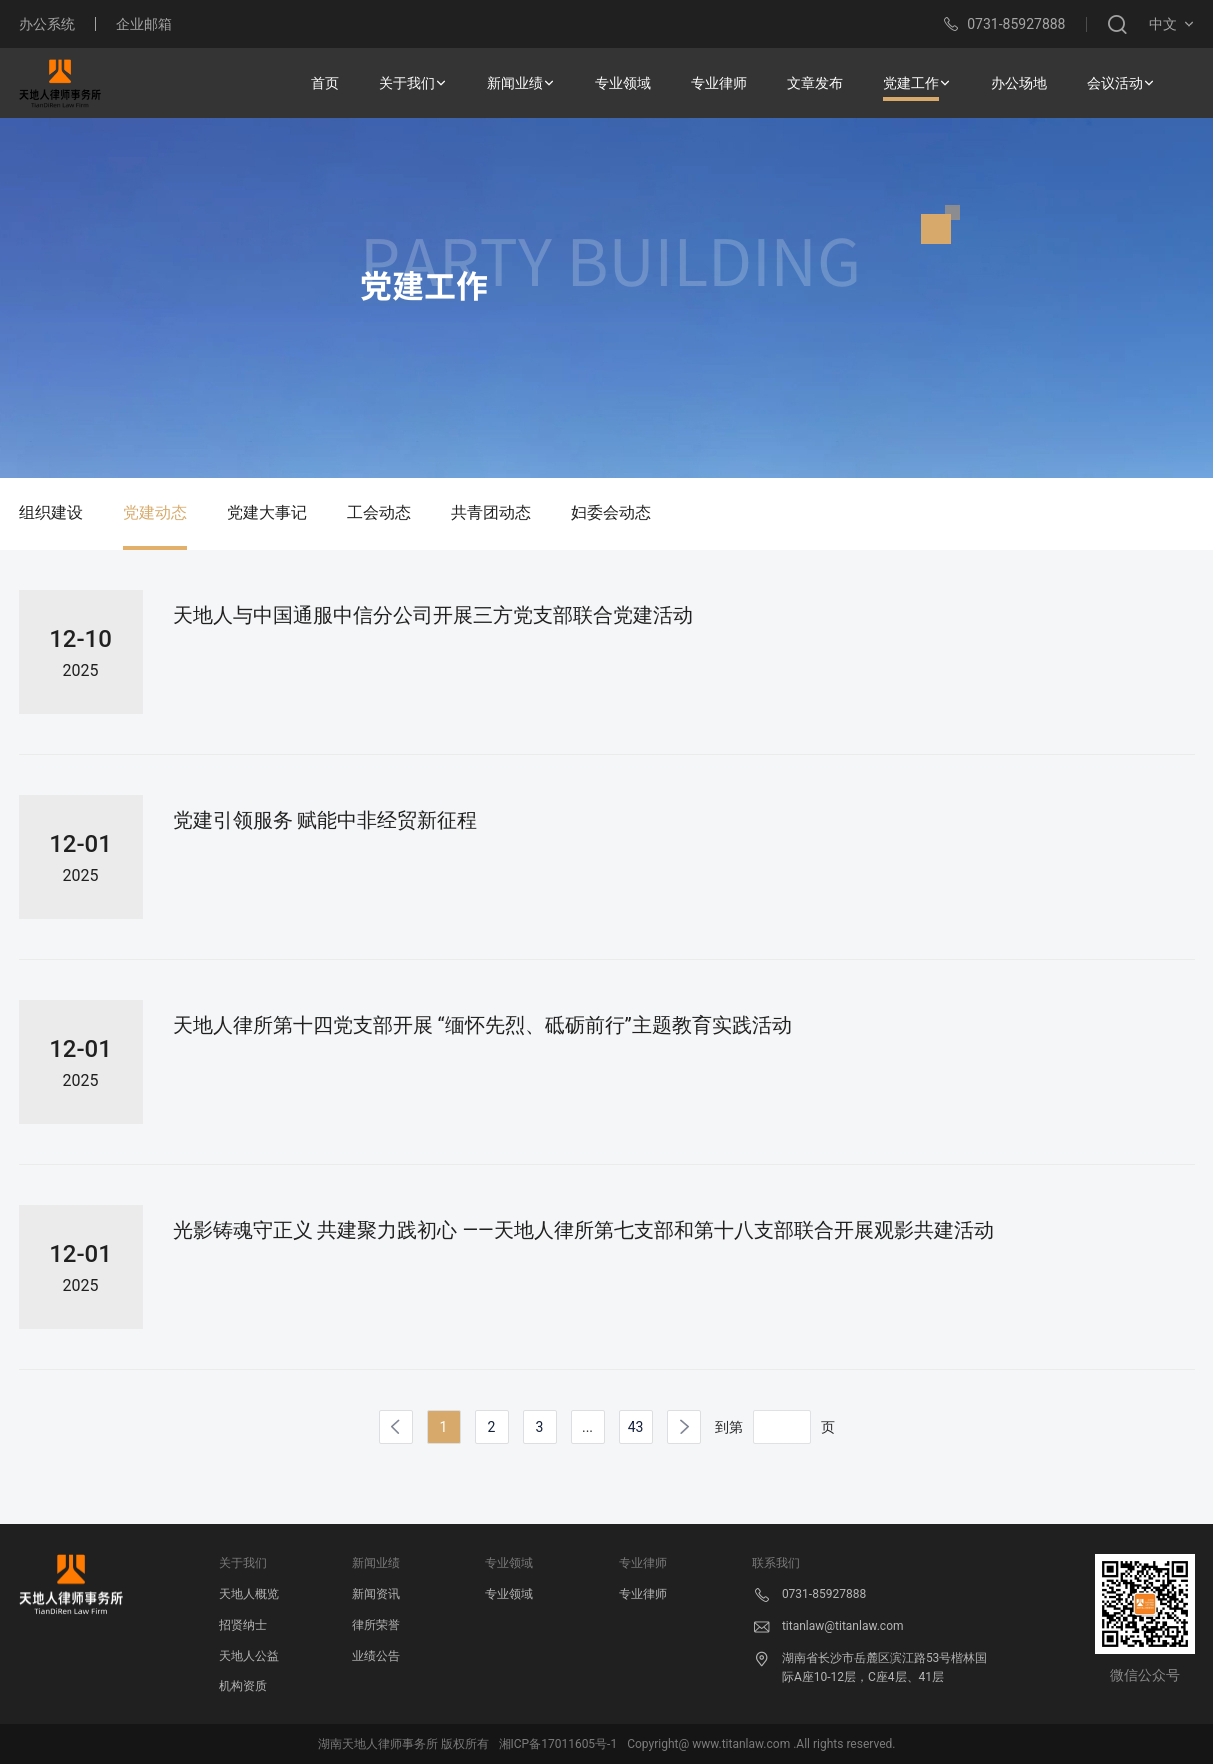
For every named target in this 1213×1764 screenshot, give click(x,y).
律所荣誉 (376, 1625)
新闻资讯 (376, 1594)
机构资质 (243, 1686)
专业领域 (509, 1594)
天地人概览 (249, 1594)
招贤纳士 (243, 1625)
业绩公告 (376, 1656)
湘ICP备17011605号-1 (558, 1744)
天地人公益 (249, 1656)
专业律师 (643, 1594)
